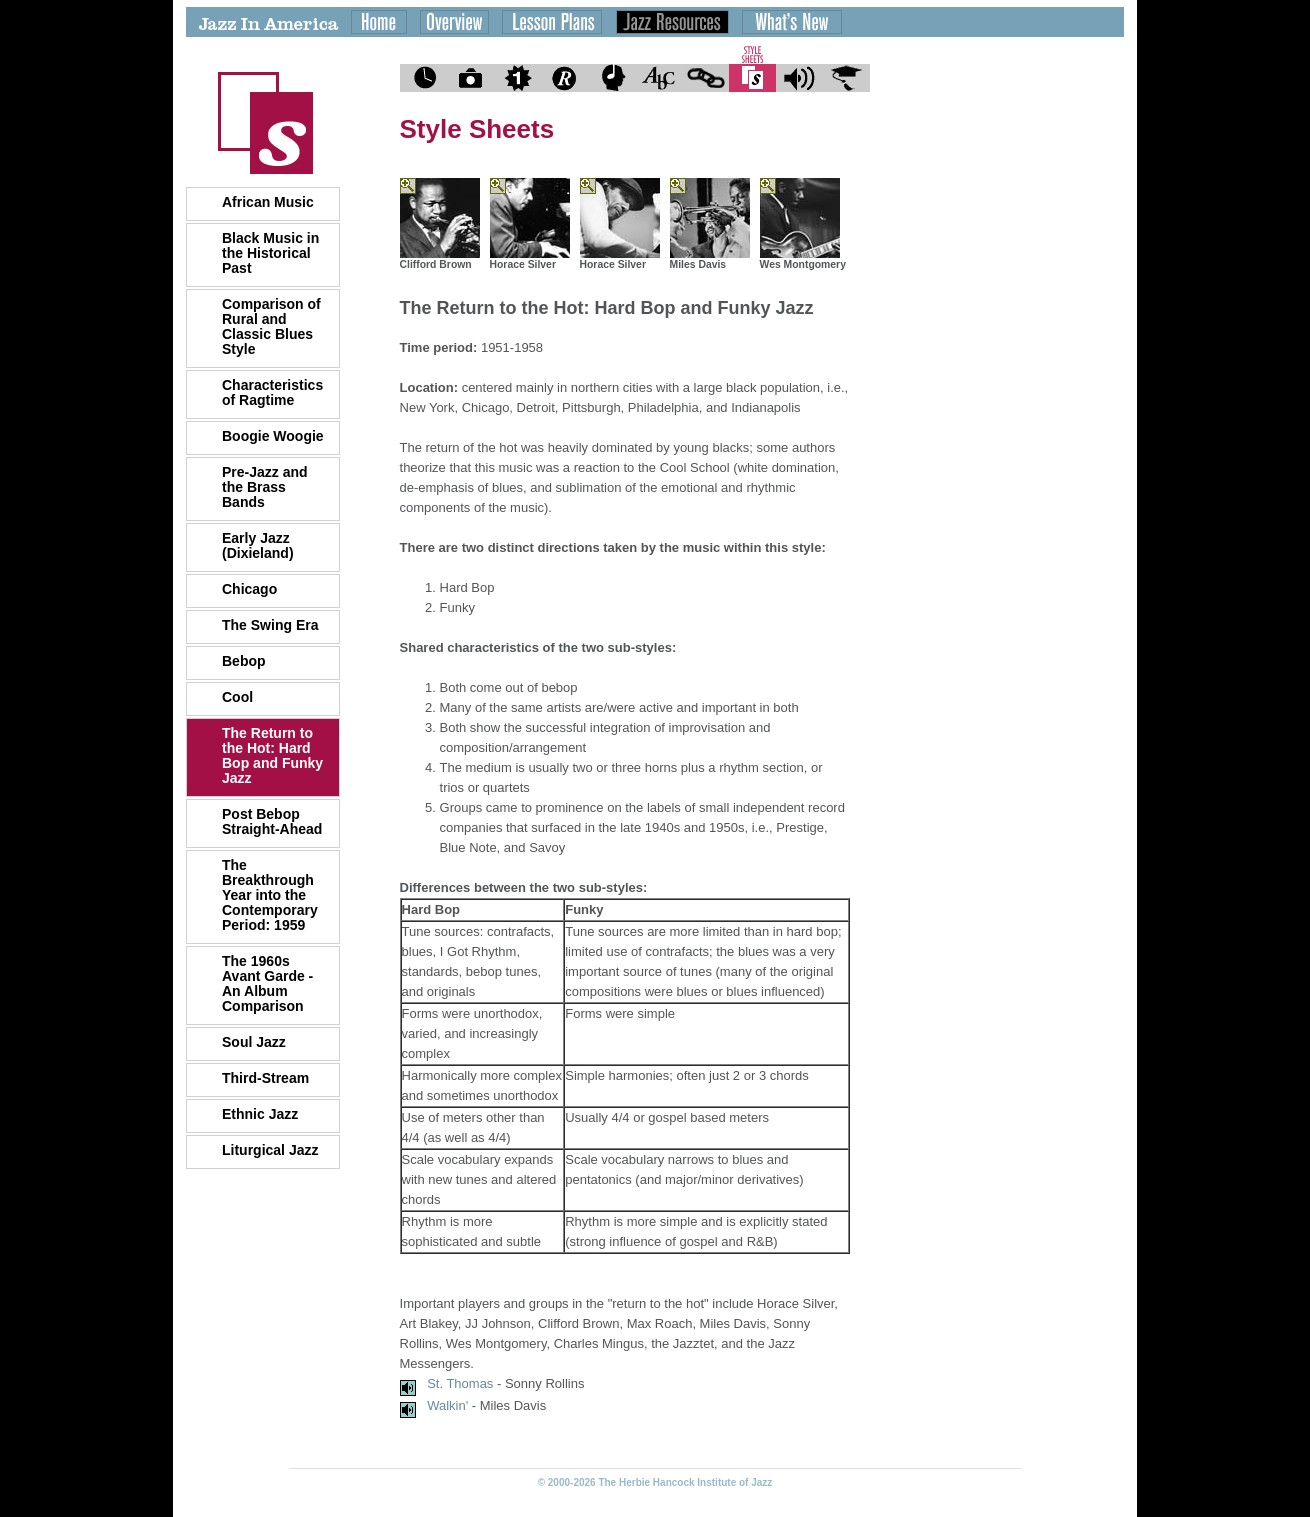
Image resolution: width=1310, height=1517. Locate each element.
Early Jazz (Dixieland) (258, 545)
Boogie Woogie (273, 436)
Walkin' (447, 1405)
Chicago (249, 589)
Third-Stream (265, 1078)
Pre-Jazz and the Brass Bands (265, 487)
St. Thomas (460, 1383)
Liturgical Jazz (270, 1150)
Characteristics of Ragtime (272, 392)
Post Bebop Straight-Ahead (272, 821)
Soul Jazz (254, 1042)
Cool (237, 697)
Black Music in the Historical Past (270, 253)
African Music (268, 202)
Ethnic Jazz (260, 1114)
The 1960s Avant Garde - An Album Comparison (267, 983)
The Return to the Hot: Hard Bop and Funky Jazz (272, 755)
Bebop (244, 661)
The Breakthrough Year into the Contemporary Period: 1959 (270, 895)
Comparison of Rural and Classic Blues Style (271, 326)
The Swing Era (270, 625)
